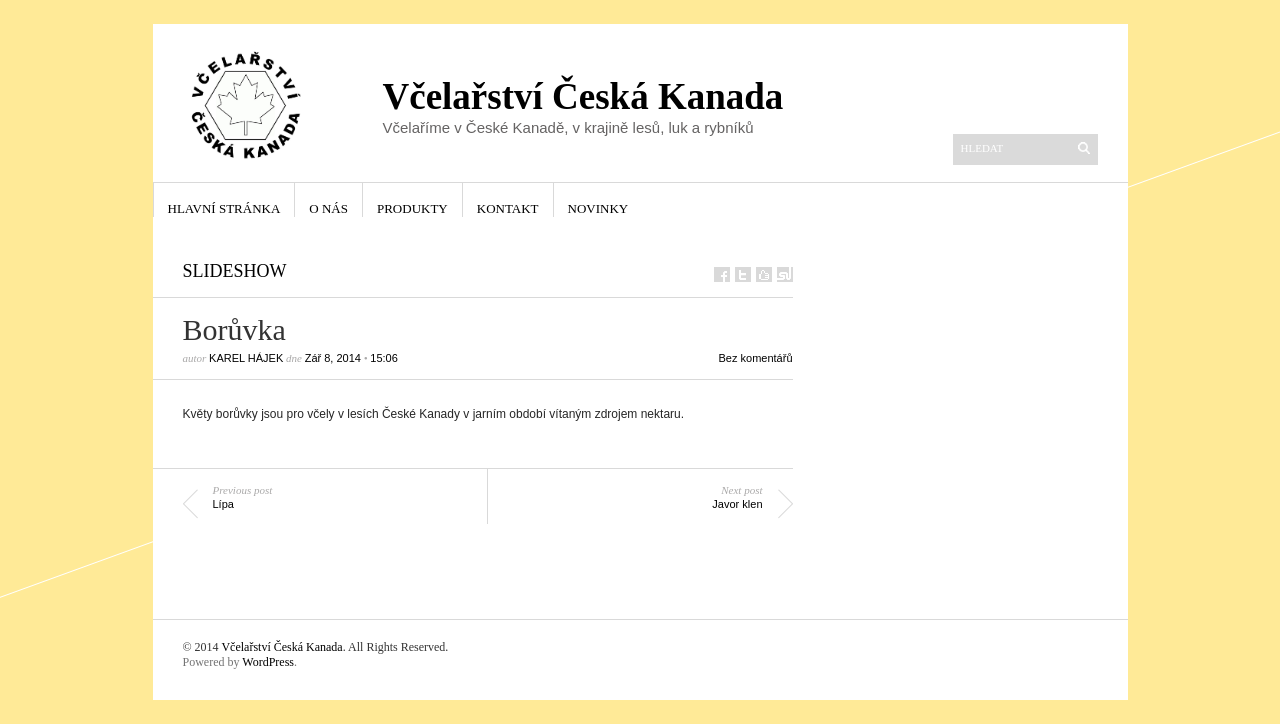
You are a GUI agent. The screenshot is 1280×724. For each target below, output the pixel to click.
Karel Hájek (246, 358)
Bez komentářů (756, 358)
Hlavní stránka (224, 208)
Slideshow (235, 271)
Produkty (412, 208)
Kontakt (508, 208)
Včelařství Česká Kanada (281, 647)
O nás (328, 208)
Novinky (598, 208)
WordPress (268, 662)
